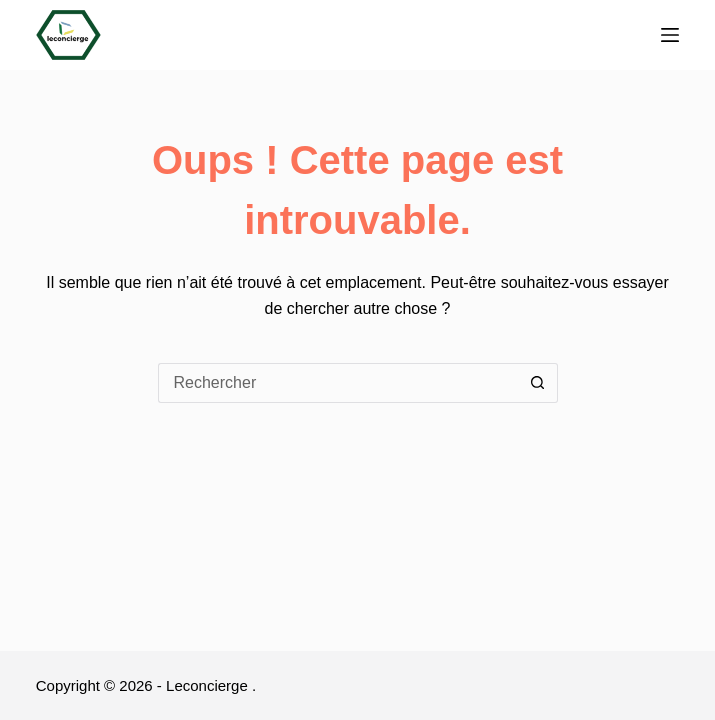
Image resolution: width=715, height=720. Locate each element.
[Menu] (670, 35)
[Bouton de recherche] (538, 383)
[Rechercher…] (338, 383)
